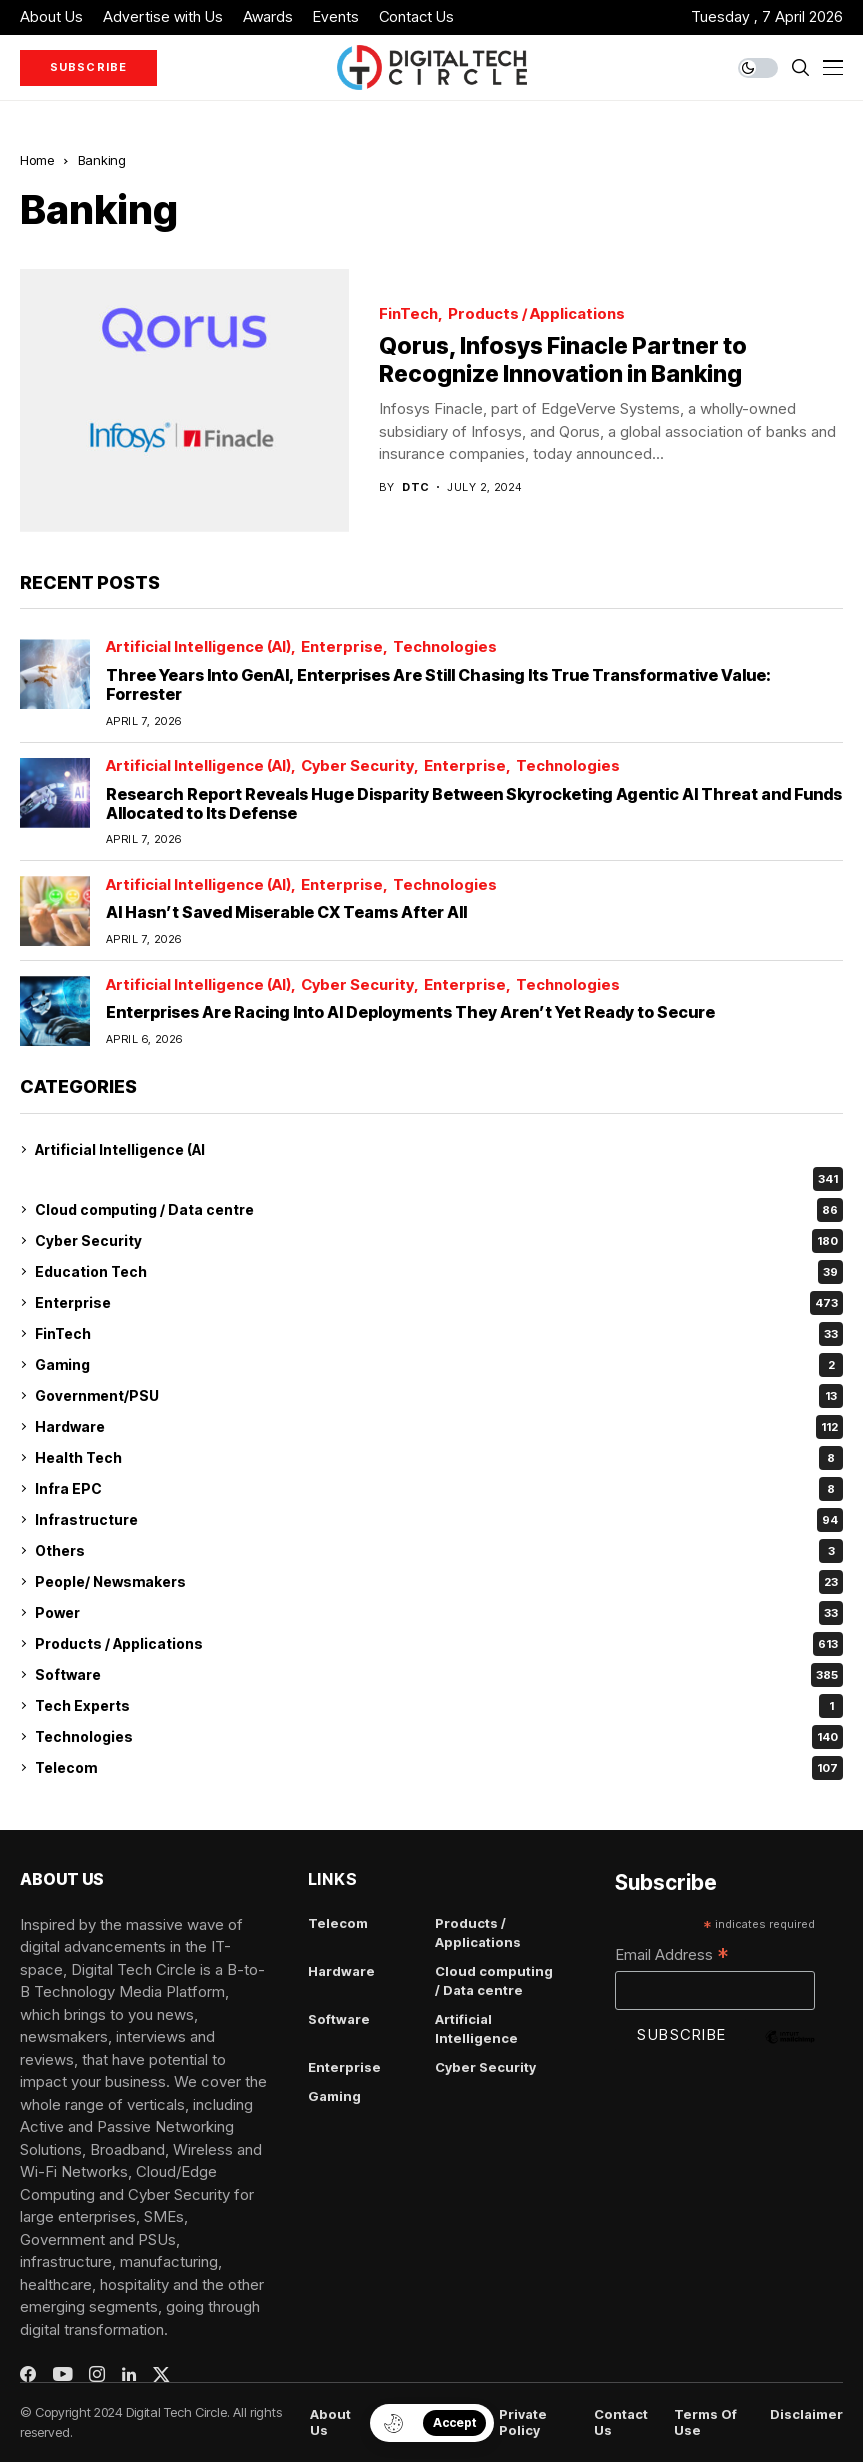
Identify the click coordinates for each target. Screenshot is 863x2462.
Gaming (439, 1365)
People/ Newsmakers (439, 1582)
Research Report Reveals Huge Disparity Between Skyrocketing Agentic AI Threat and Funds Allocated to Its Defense (474, 803)
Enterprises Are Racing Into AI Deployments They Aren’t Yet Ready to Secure (410, 1012)
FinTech (408, 314)
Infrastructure (439, 1520)
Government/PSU (439, 1396)
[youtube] (62, 2375)
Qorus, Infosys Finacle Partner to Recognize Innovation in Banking (563, 360)
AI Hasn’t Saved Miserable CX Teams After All (286, 912)
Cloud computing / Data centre (439, 1210)
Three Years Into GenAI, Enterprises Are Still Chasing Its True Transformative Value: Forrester (438, 684)
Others (439, 1551)
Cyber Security (357, 766)
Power (439, 1613)
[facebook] (28, 2374)
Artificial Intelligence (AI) (198, 647)
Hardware (439, 1427)
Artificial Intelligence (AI (120, 1149)
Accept (454, 2422)
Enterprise (342, 647)
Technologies (445, 647)
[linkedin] (129, 2375)
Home (37, 160)
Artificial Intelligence (476, 2029)
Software (439, 1675)
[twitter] (161, 2374)
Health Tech (439, 1458)
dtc (415, 487)
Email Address (672, 1956)
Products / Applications (536, 314)
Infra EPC (439, 1489)
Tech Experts (439, 1706)
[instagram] (97, 2374)
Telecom (439, 1768)
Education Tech (439, 1272)
